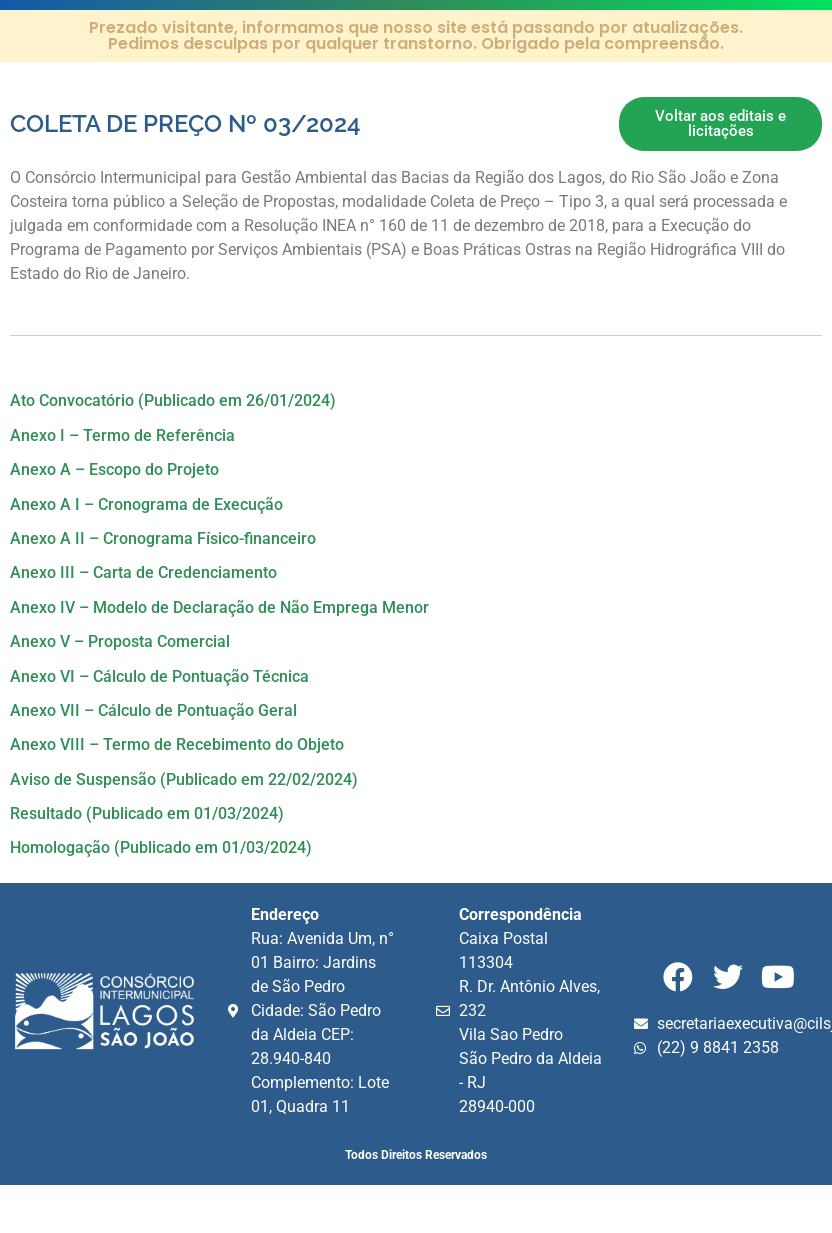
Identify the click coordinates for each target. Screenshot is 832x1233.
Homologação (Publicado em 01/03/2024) (161, 847)
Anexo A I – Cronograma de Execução (146, 504)
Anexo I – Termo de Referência (122, 435)
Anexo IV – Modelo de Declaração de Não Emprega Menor (219, 607)
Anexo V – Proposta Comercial (120, 641)
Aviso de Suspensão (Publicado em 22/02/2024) (184, 779)
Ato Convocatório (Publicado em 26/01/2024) (173, 400)
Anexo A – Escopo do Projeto (114, 469)
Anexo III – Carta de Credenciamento (143, 572)
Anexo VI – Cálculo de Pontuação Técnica (159, 676)
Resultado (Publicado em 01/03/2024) (147, 813)
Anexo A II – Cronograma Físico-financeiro (163, 538)
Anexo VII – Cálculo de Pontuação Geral (153, 710)
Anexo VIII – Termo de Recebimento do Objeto (177, 744)
